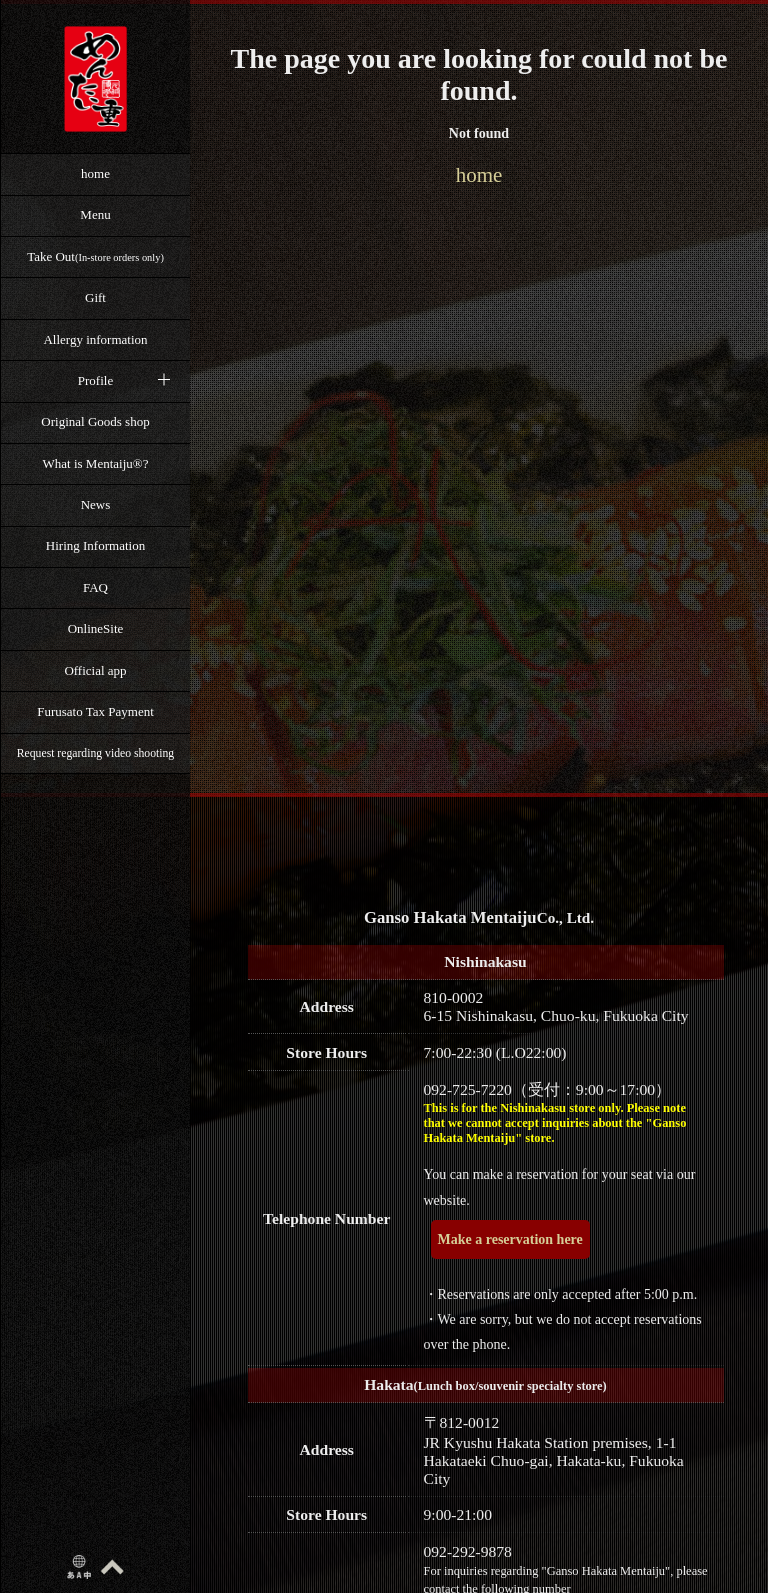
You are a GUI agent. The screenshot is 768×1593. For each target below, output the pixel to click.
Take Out (95, 256)
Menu (95, 214)
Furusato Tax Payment (95, 711)
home (95, 173)
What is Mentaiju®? (96, 463)
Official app (95, 670)
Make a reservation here (510, 1239)
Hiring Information (95, 545)
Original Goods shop (95, 421)
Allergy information (95, 339)
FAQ (95, 587)
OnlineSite (96, 628)
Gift (95, 297)
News (96, 504)
